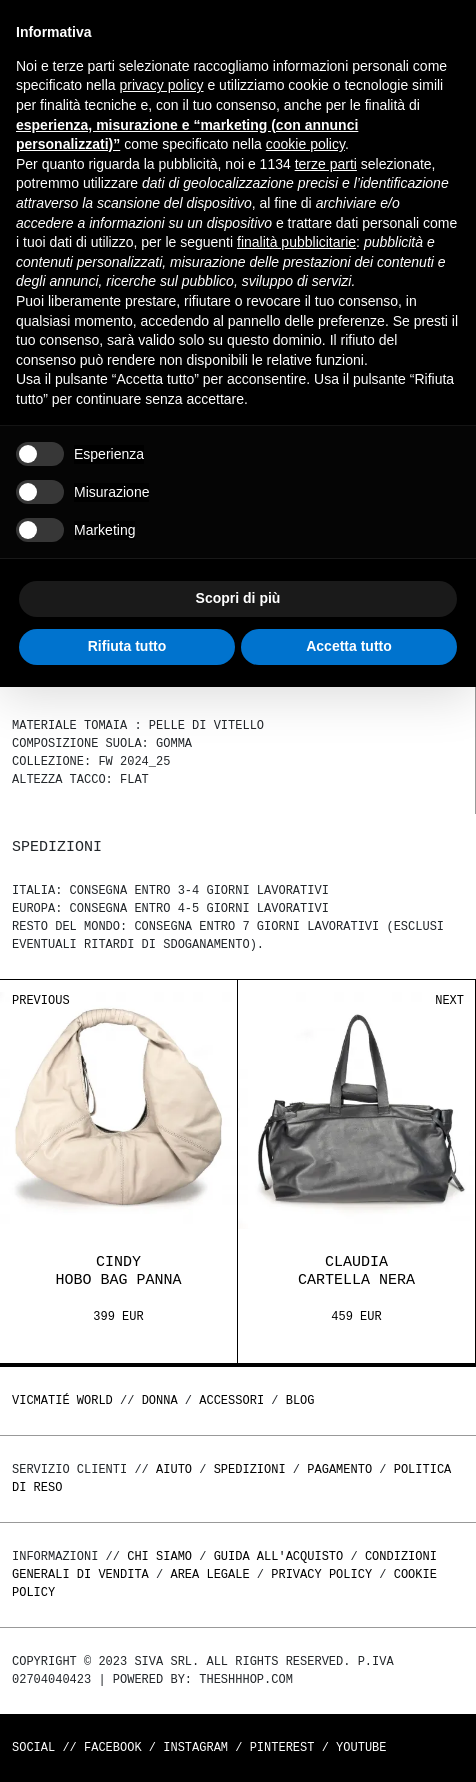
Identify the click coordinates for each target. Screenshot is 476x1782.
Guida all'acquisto (279, 1556)
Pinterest (282, 1747)
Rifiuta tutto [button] (127, 646)
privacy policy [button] (162, 85)
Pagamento (339, 1469)
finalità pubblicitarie (296, 242)
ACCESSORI (231, 1400)
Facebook (113, 1747)
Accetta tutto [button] (349, 646)
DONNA (160, 1400)
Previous (41, 1000)
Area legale (209, 1574)
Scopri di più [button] (238, 598)
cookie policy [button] (305, 144)
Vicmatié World (62, 1400)
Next (449, 1000)
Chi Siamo (159, 1556)
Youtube (361, 1747)
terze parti (326, 164)
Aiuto (174, 1469)
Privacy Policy (321, 1574)
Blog (300, 1400)
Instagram (195, 1747)
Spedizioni (250, 1469)
